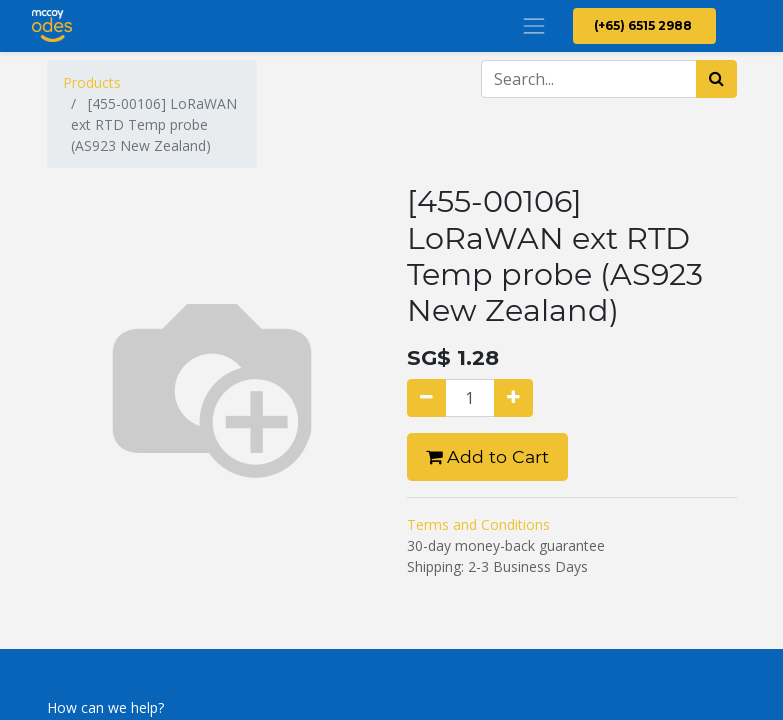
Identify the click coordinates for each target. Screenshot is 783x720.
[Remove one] (426, 398)
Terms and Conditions (478, 524)
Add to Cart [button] (487, 456)
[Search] (716, 79)
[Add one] (513, 398)
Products (92, 82)
